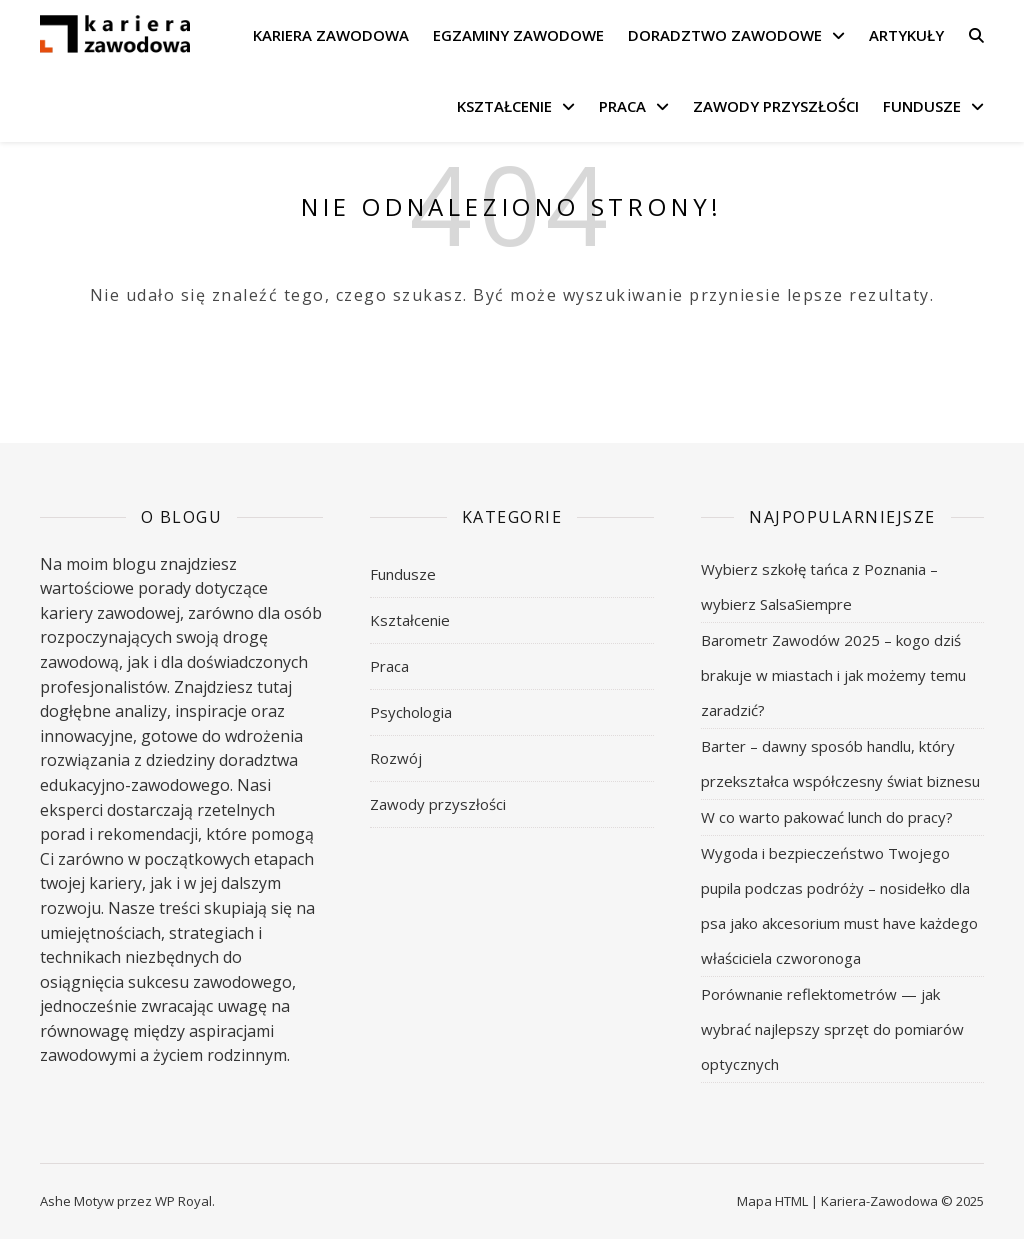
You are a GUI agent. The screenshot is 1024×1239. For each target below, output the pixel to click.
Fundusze (922, 106)
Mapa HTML (772, 1201)
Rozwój (396, 758)
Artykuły (906, 35)
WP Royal (183, 1201)
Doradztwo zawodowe (725, 35)
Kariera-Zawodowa (879, 1201)
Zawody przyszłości (776, 106)
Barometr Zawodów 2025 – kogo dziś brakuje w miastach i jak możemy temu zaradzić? (833, 675)
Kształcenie (504, 106)
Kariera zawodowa (331, 35)
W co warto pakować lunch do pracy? (827, 817)
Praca (622, 106)
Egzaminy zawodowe (518, 35)
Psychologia (411, 712)
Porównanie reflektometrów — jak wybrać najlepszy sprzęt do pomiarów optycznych (832, 1029)
